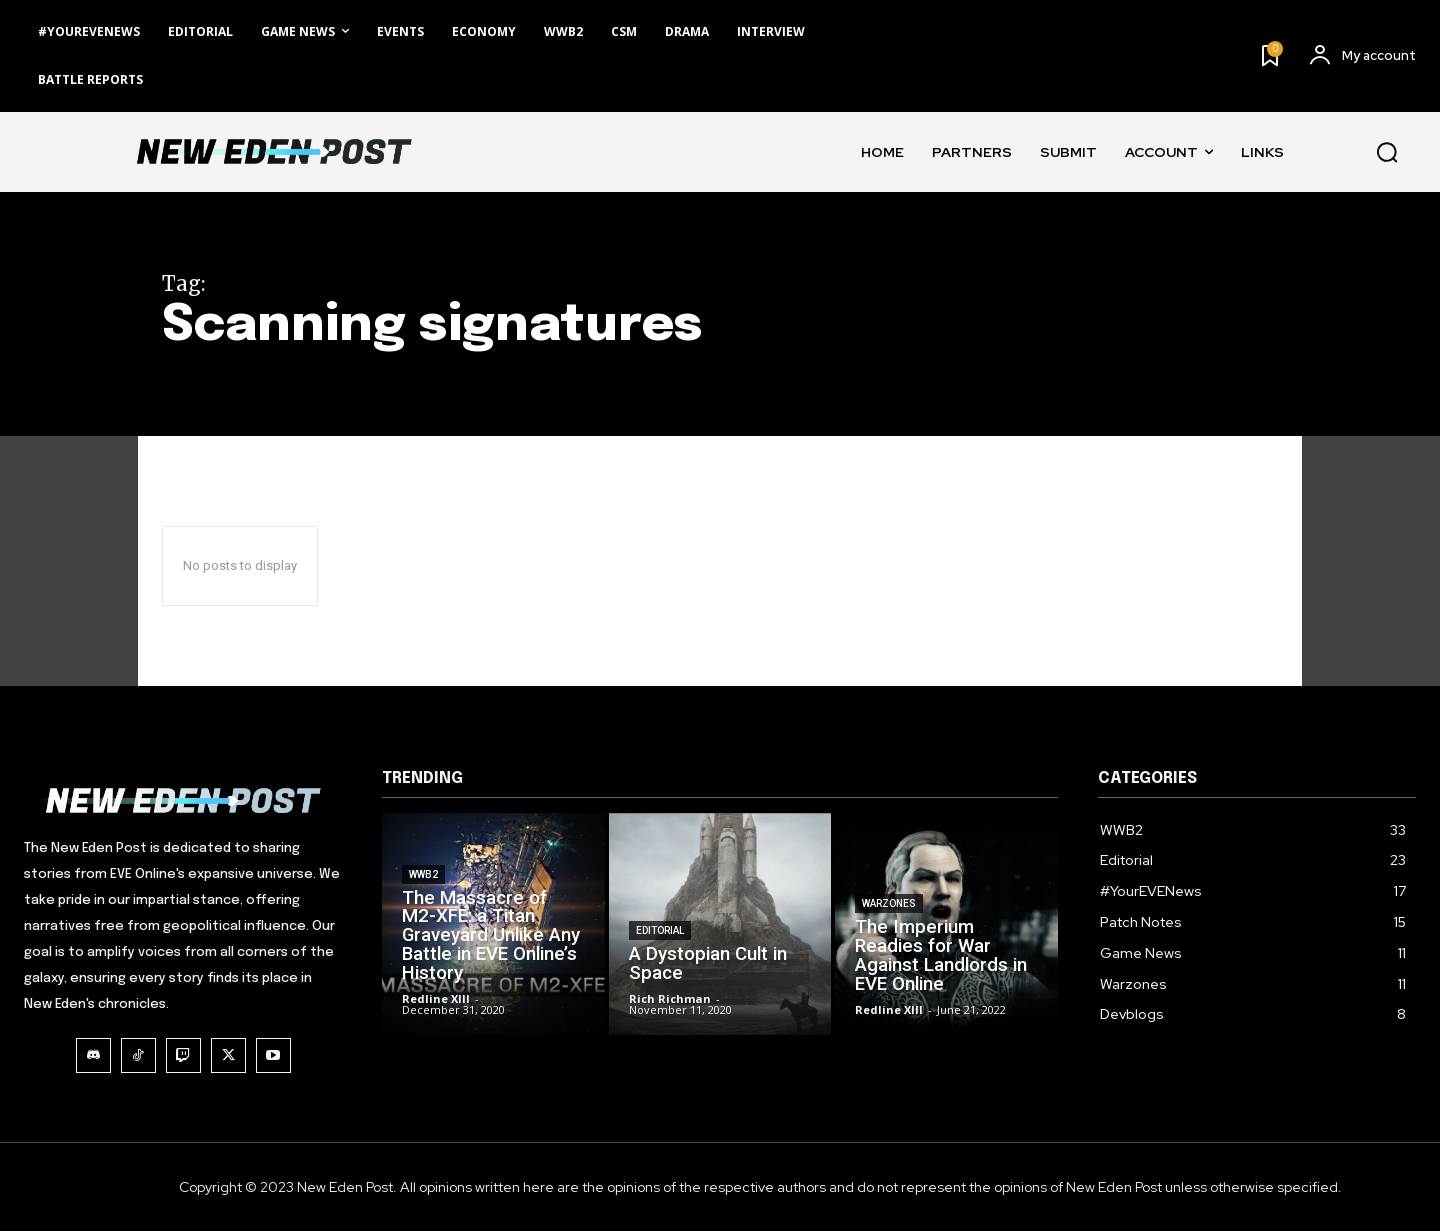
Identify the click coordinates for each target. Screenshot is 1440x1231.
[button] (1387, 152)
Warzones (889, 936)
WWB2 (423, 911)
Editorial (660, 953)
